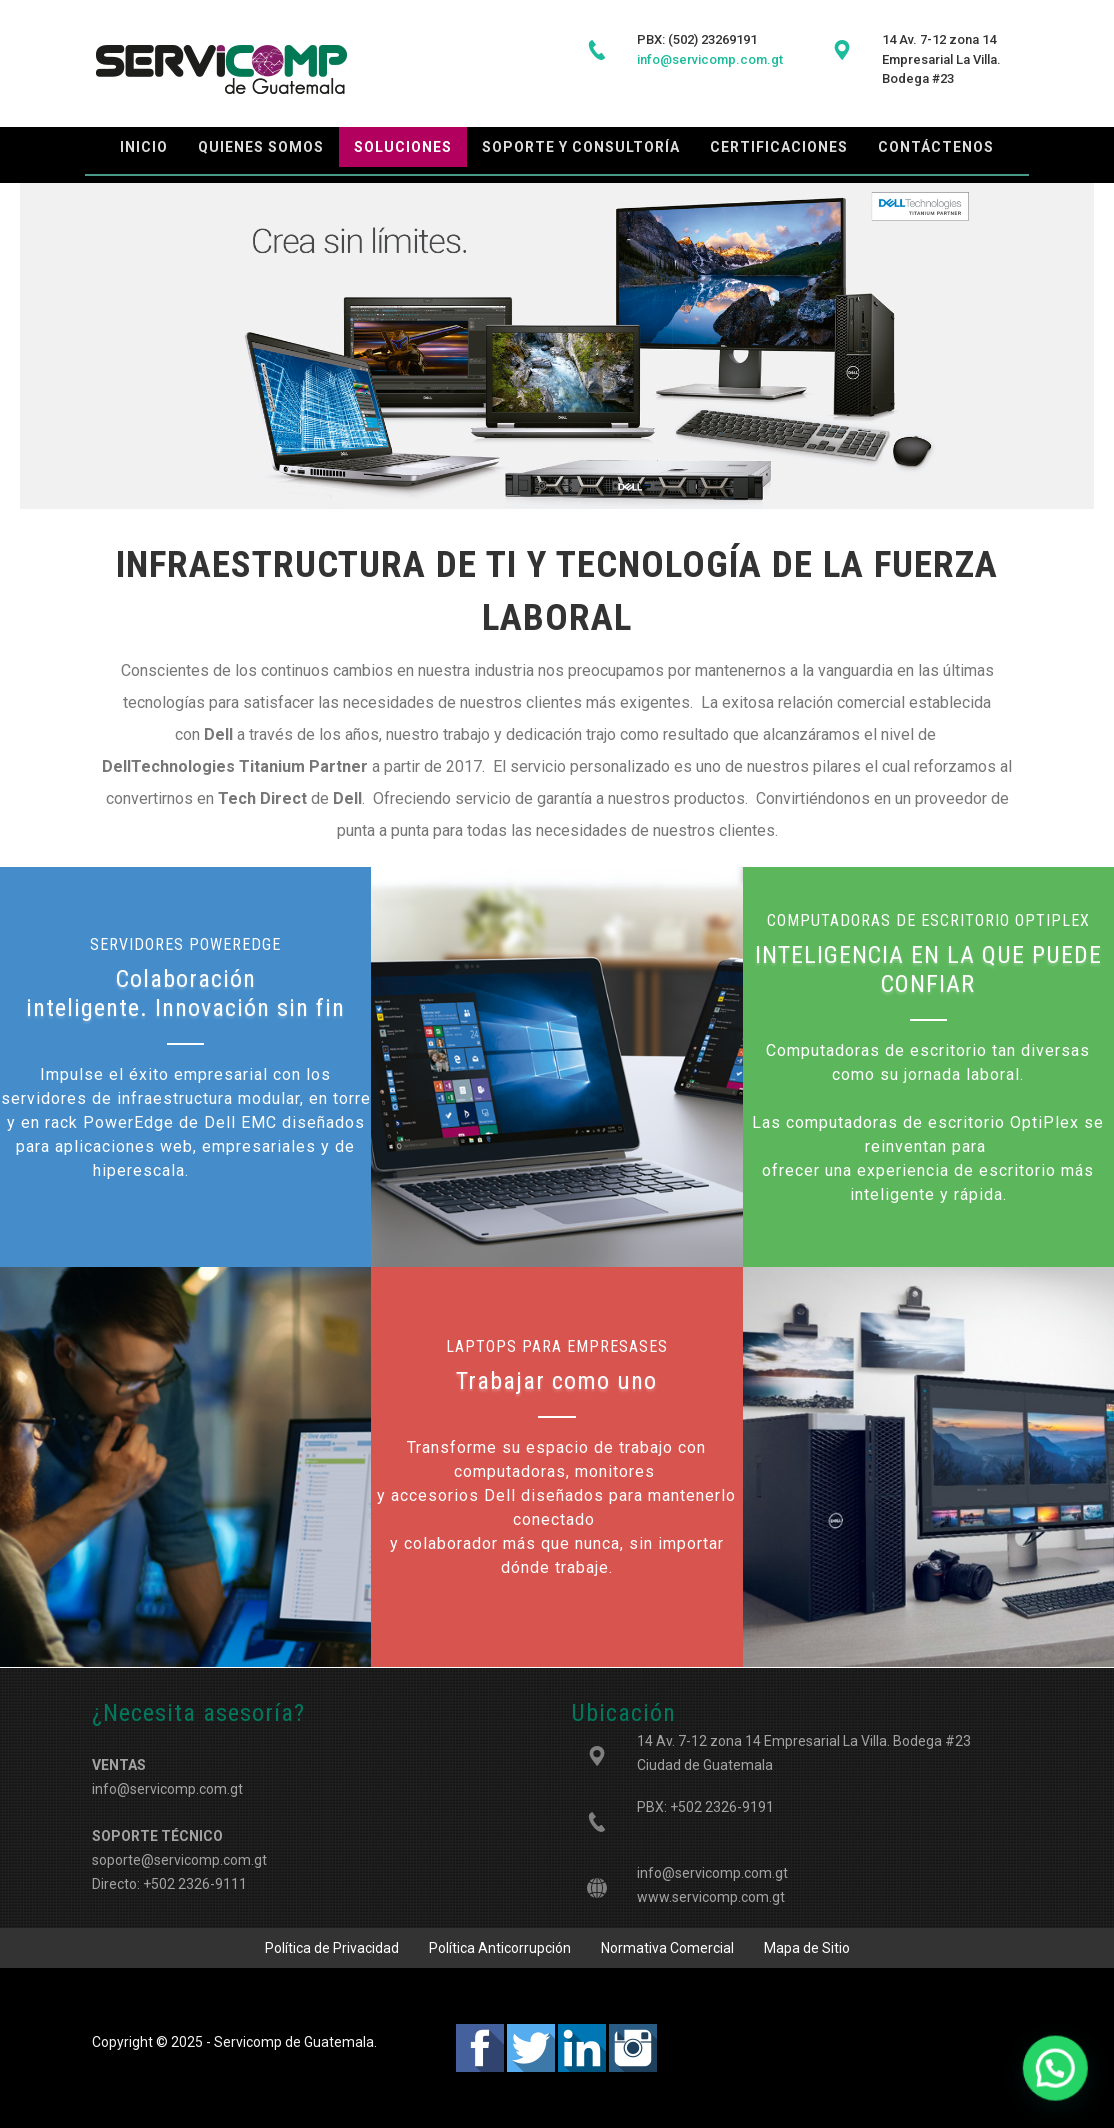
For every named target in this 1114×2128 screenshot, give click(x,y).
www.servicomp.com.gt (711, 1897)
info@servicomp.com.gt (712, 1873)
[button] (1060, 2082)
